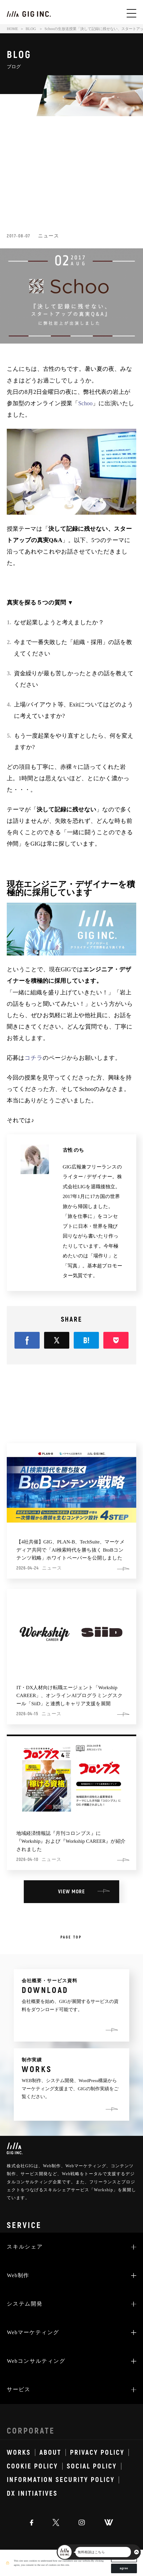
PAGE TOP (71, 1937)
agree (123, 2568)
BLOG (31, 29)
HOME (12, 29)
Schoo (85, 403)
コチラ (33, 1058)
